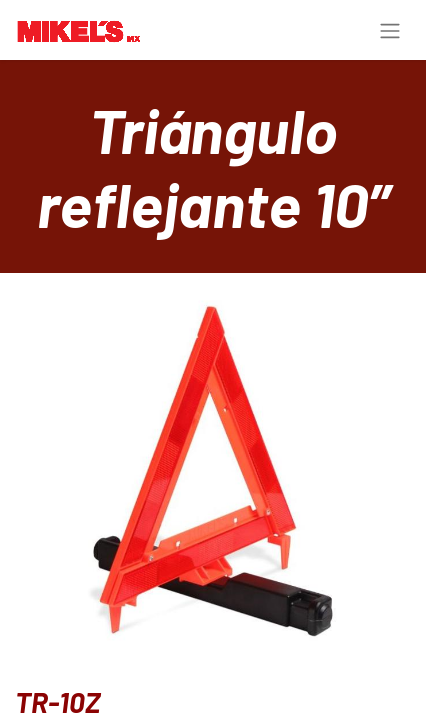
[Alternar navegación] (390, 30)
